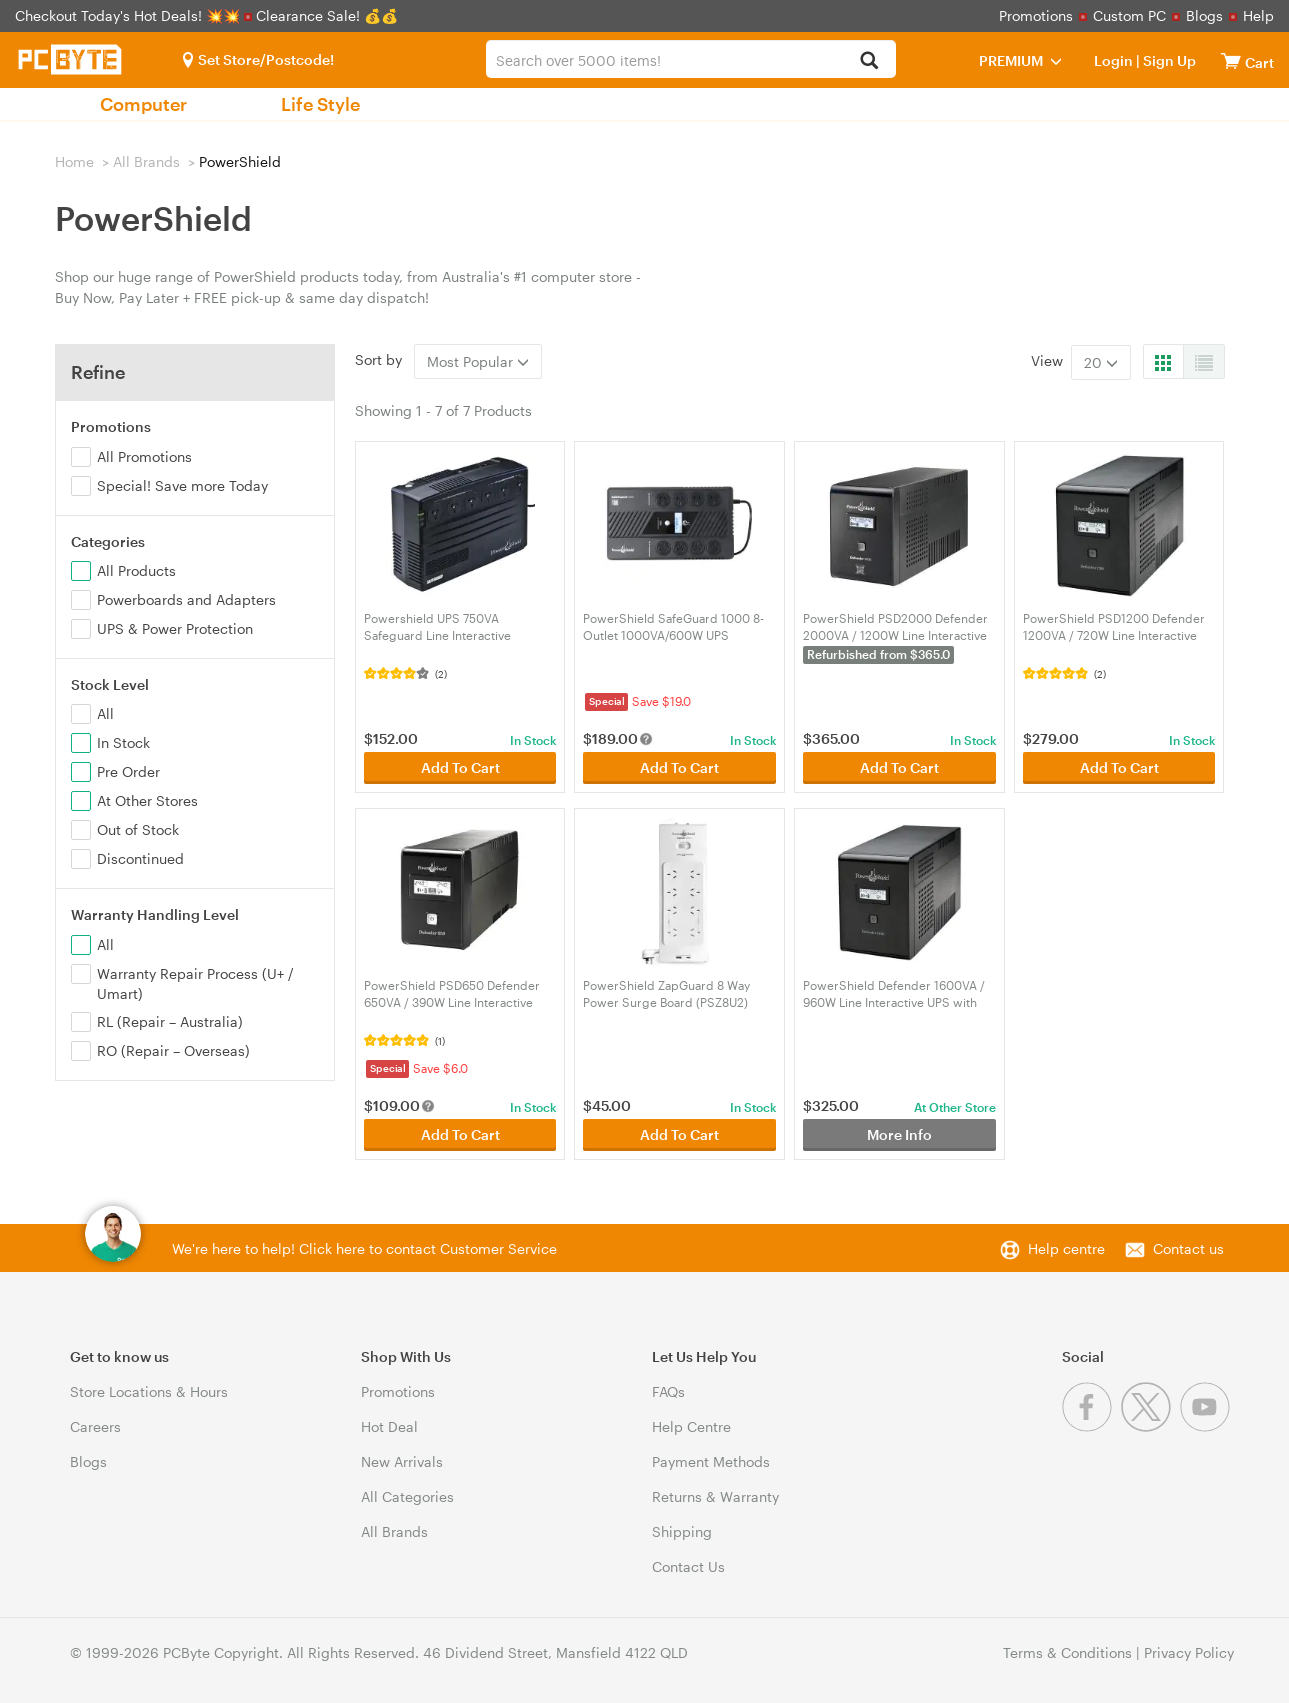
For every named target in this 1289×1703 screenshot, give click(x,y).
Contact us (1188, 1248)
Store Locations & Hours (149, 1391)
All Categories (407, 1496)
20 (1101, 362)
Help (1258, 15)
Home (74, 161)
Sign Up (1168, 60)
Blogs (1204, 15)
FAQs (668, 1391)
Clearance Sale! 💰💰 (327, 15)
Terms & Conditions (1067, 1652)
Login (1113, 60)
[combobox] (690, 59)
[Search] (869, 61)
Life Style (320, 104)
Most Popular (478, 361)
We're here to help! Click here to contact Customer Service (364, 1248)
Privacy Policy (1189, 1652)
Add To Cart (460, 767)
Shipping (682, 1531)
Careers (95, 1426)
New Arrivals (402, 1461)
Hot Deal (389, 1426)
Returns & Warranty (715, 1496)
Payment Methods (711, 1461)
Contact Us (688, 1566)
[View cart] (1231, 60)
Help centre (1066, 1248)
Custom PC (1129, 15)
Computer (143, 104)
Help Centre (691, 1426)
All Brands (146, 161)
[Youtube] (1207, 1426)
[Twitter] (1150, 1426)
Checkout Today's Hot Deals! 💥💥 (129, 15)
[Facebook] (1091, 1426)
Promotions (1036, 15)
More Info (899, 1134)
